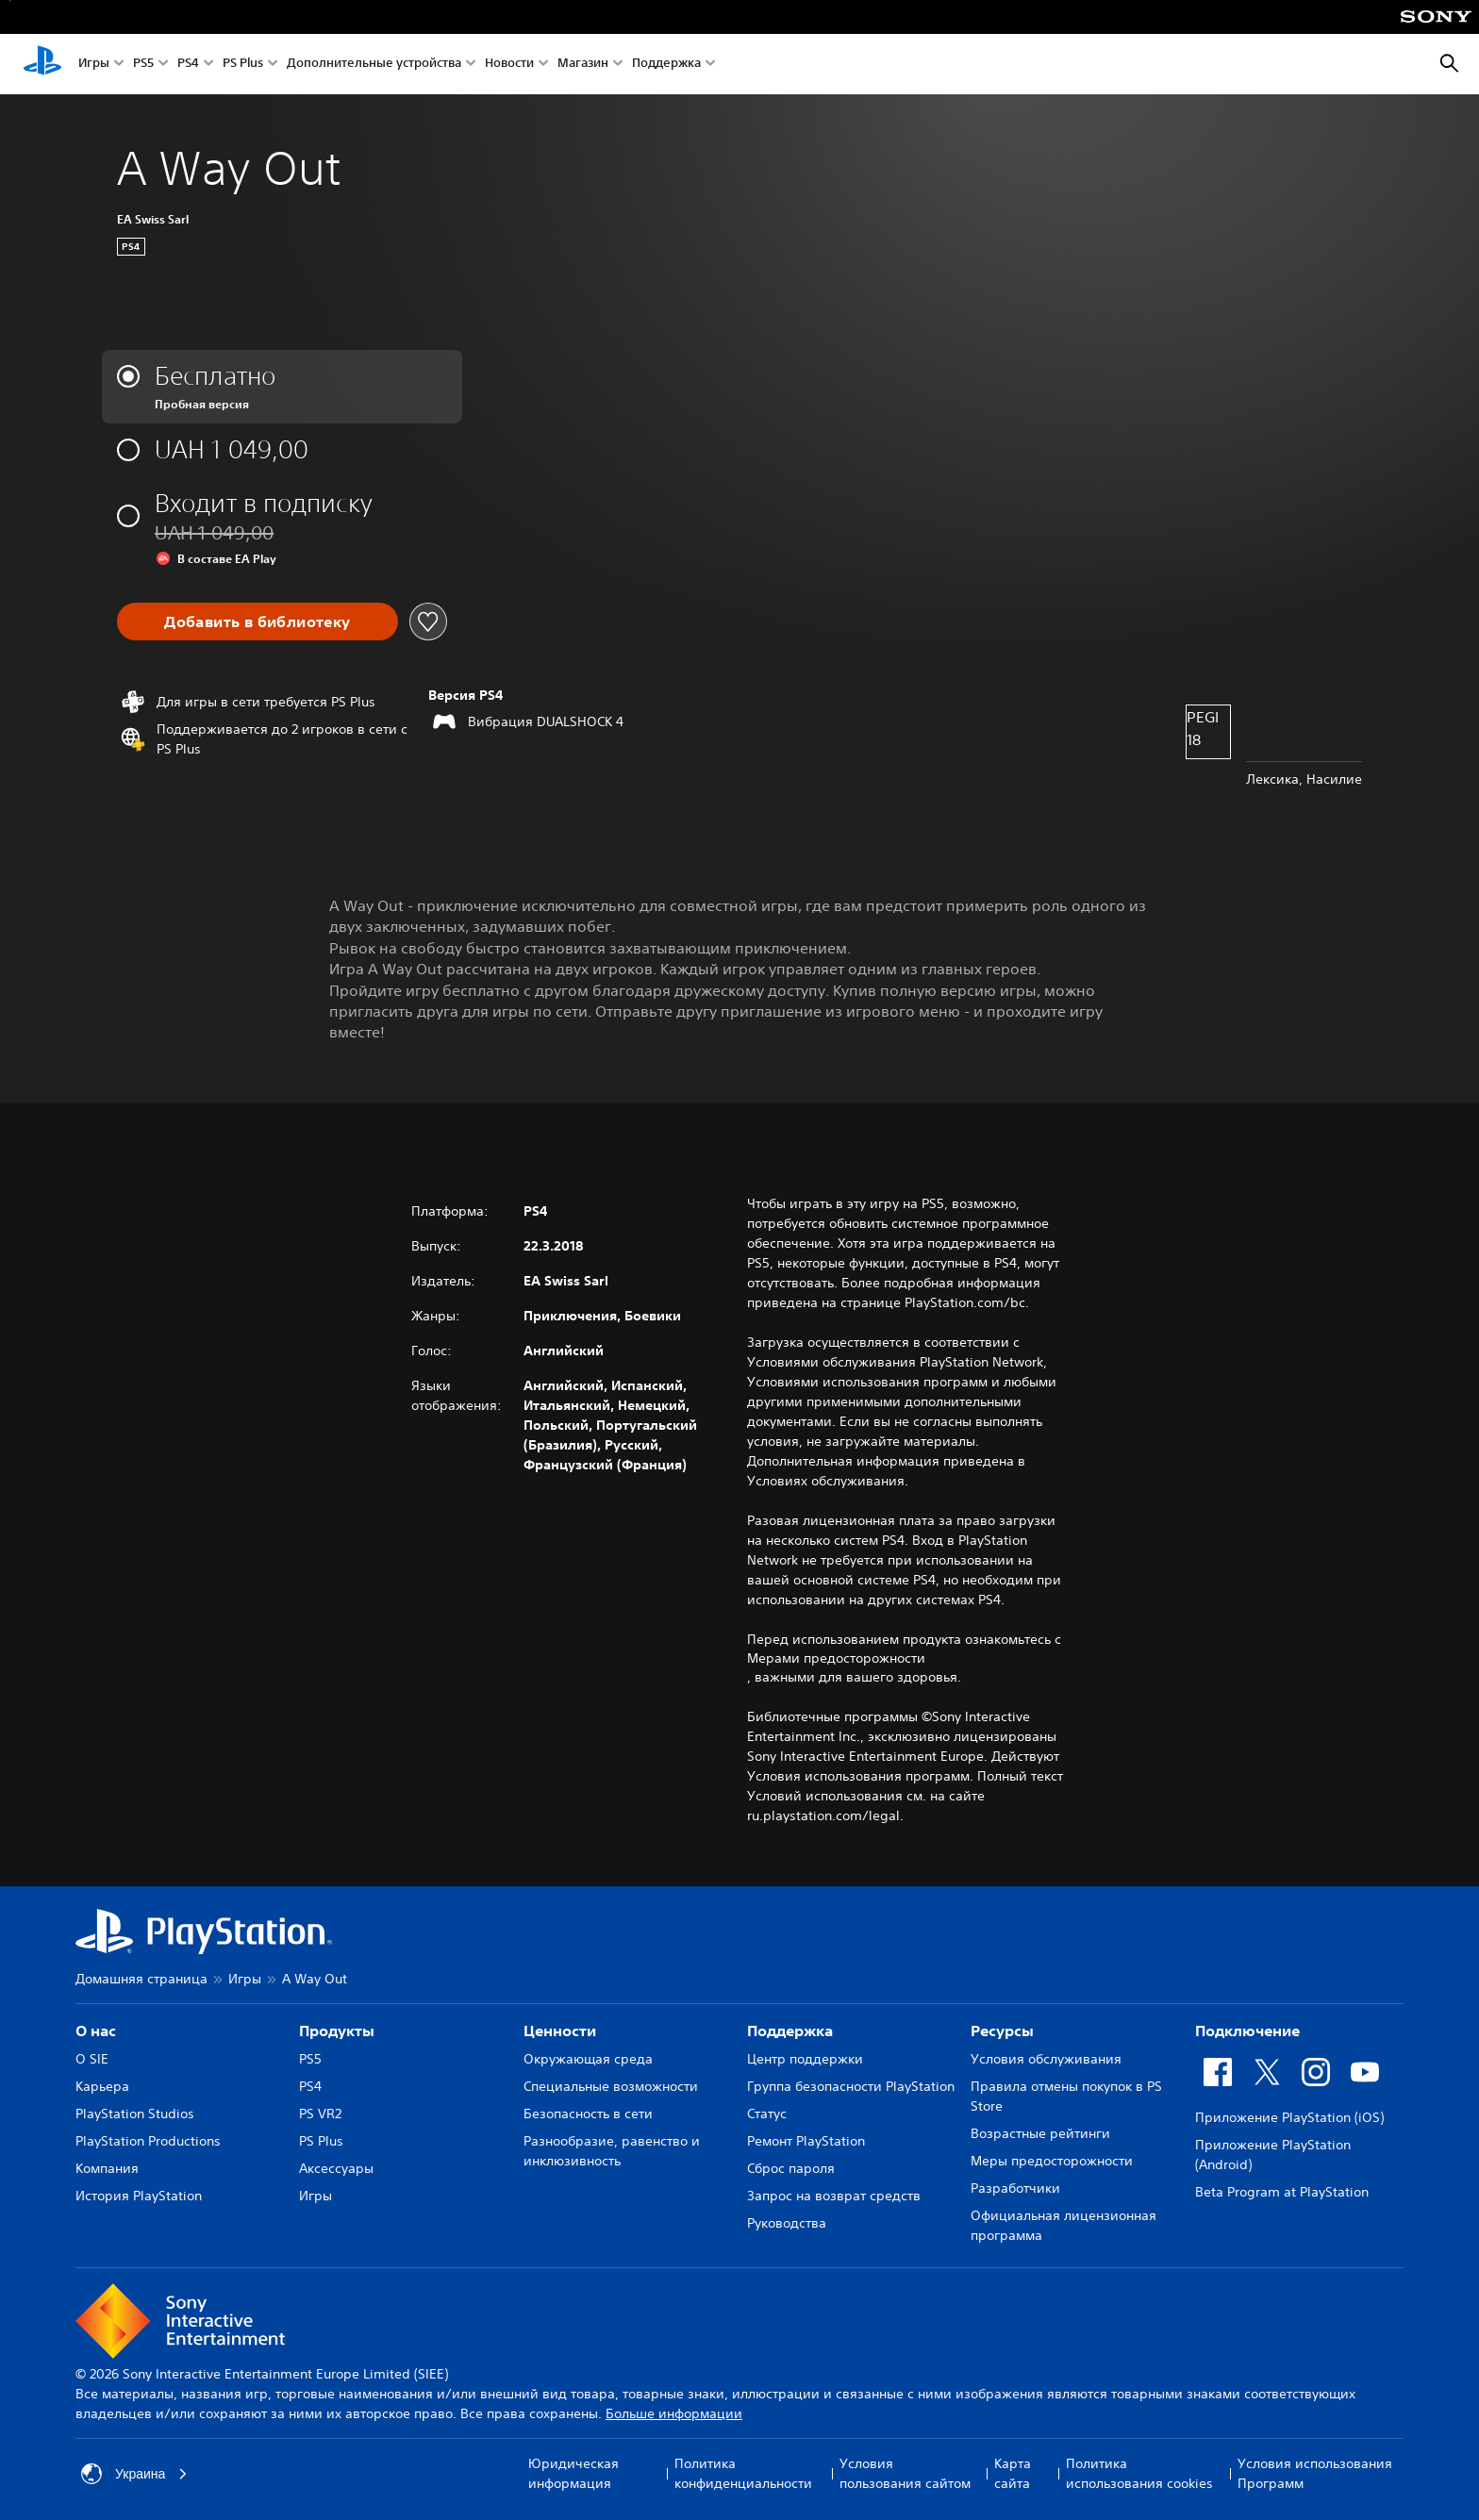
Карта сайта (1012, 2473)
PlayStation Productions (148, 2140)
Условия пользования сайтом (905, 2473)
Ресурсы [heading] (1002, 2030)
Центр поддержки (805, 2058)
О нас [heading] (95, 2030)
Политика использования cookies (1139, 2473)
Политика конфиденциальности (743, 2473)
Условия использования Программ (1315, 2473)
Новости (509, 65)
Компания (107, 2168)
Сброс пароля (791, 2168)
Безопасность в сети (588, 2113)
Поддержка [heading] (790, 2030)
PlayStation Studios (134, 2113)
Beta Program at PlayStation (1282, 2191)
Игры (93, 65)
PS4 (188, 65)
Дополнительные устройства (374, 65)
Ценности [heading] (559, 2030)
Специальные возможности (610, 2086)
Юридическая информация (573, 2473)
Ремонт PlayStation (806, 2140)
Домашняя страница (141, 1978)
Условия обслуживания (1046, 2058)
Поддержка (666, 65)
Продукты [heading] (336, 2030)
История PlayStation (138, 2195)
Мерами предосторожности (836, 1658)
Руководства (786, 2222)
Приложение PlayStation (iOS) (1289, 2117)
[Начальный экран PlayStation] (42, 64)
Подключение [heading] (1247, 2030)
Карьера (102, 2086)
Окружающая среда (588, 2058)
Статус (767, 2113)
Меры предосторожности (1052, 2160)
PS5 (143, 65)
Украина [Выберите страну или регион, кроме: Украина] (134, 2474)
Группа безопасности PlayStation (851, 2086)
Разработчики (1015, 2188)
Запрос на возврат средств (834, 2195)
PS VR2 (320, 2113)
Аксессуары (336, 2168)
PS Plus (243, 65)
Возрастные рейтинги (1040, 2133)
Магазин (582, 65)
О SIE (91, 2058)
